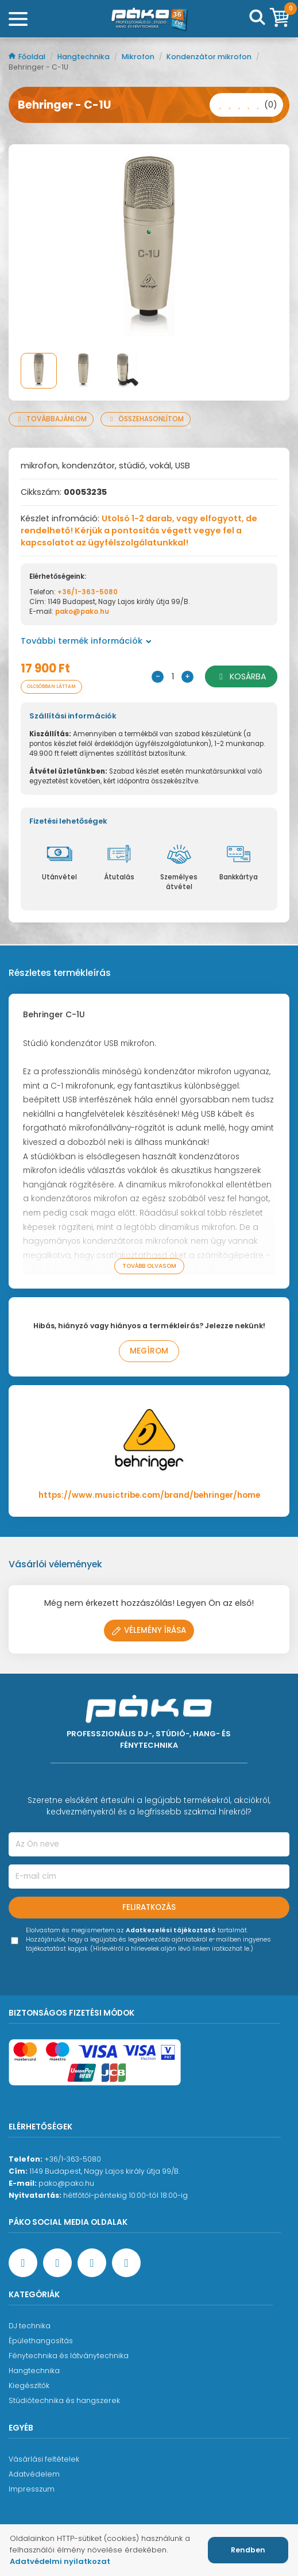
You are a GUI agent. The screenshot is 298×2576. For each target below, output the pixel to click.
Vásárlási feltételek (44, 2459)
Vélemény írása (149, 1630)
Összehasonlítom (145, 419)
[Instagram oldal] (92, 2262)
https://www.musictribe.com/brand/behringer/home (149, 1495)
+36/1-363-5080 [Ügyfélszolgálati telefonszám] (72, 2159)
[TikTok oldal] (126, 2262)
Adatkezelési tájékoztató (171, 1930)
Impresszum (32, 2489)
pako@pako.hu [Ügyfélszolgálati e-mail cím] (66, 2183)
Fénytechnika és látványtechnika (69, 2355)
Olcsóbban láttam (51, 686)
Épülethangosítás (41, 2341)
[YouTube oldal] (57, 2262)
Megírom (149, 1350)
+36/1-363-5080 (87, 592)
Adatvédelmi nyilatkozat (60, 2561)
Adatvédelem (34, 2474)
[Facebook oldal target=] (23, 2262)
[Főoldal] (149, 19)
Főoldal (28, 56)
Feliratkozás (149, 1907)
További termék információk (86, 641)
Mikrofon (139, 56)
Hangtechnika (84, 56)
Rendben (248, 2550)
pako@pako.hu (82, 611)
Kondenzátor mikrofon (210, 56)
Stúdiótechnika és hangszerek (64, 2400)
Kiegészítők (29, 2385)
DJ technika (30, 2326)
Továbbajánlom (51, 419)
